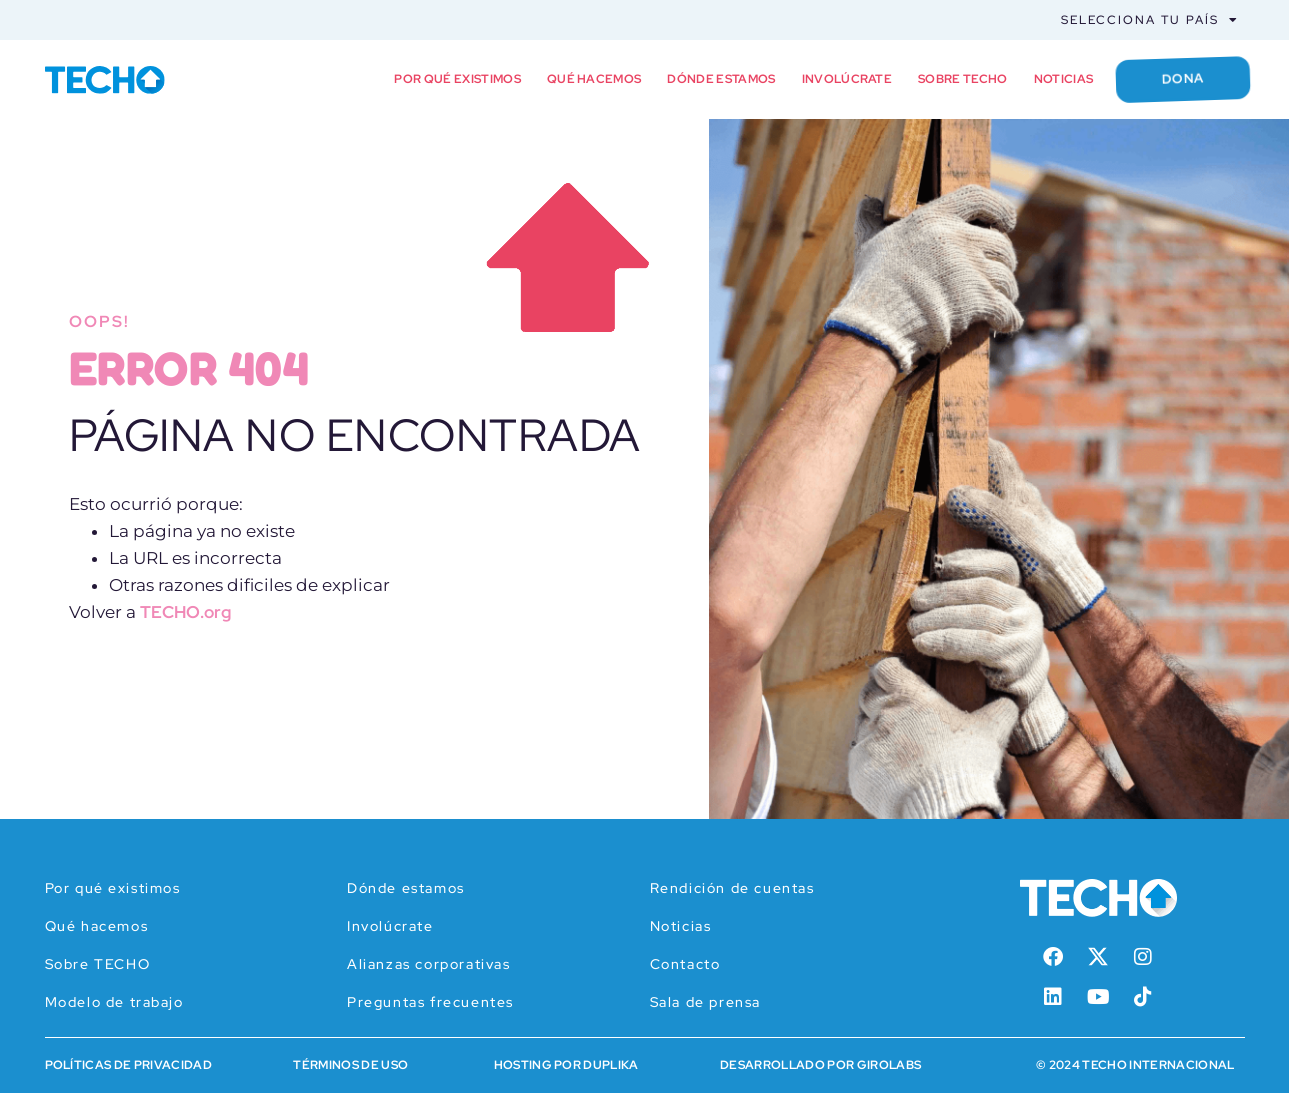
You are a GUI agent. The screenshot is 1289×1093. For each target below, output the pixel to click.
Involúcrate (847, 79)
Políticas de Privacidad (128, 1065)
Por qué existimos (457, 79)
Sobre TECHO (963, 79)
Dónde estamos (721, 79)
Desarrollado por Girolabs (820, 1065)
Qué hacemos (594, 79)
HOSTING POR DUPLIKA (566, 1065)
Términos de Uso (350, 1065)
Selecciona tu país (1150, 20)
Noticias (1064, 79)
